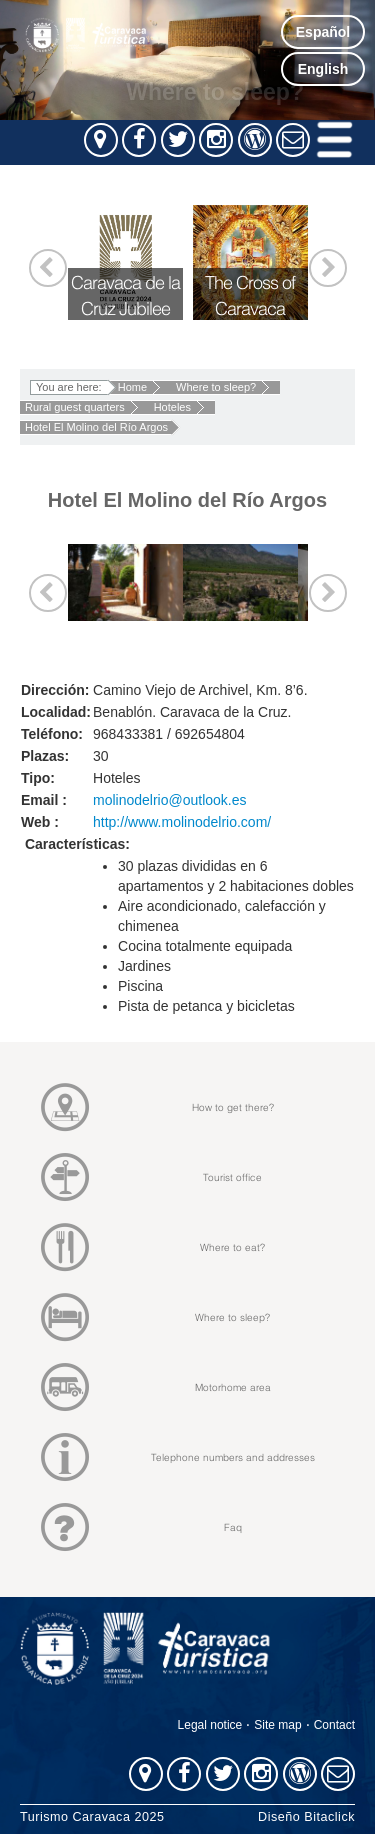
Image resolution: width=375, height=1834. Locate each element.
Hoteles (172, 407)
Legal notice (210, 1725)
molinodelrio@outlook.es (170, 800)
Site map (277, 1725)
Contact (334, 1725)
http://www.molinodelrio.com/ (182, 822)
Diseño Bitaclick (306, 1817)
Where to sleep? (216, 387)
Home (132, 387)
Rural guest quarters (75, 407)
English (323, 69)
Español (323, 32)
